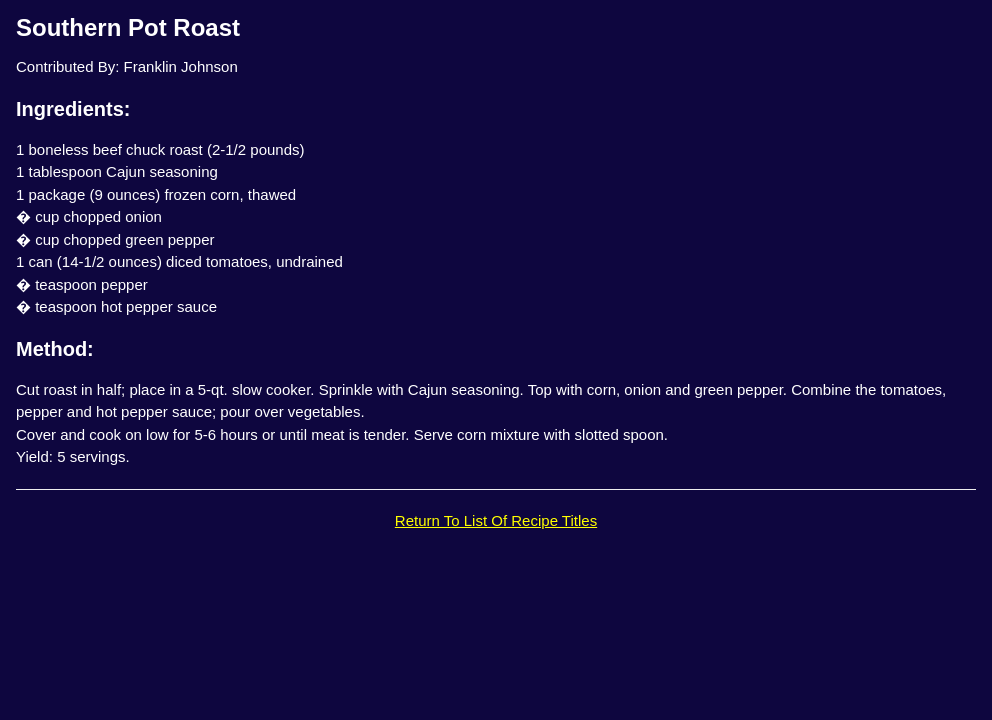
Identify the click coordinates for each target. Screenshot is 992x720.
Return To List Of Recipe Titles (496, 520)
